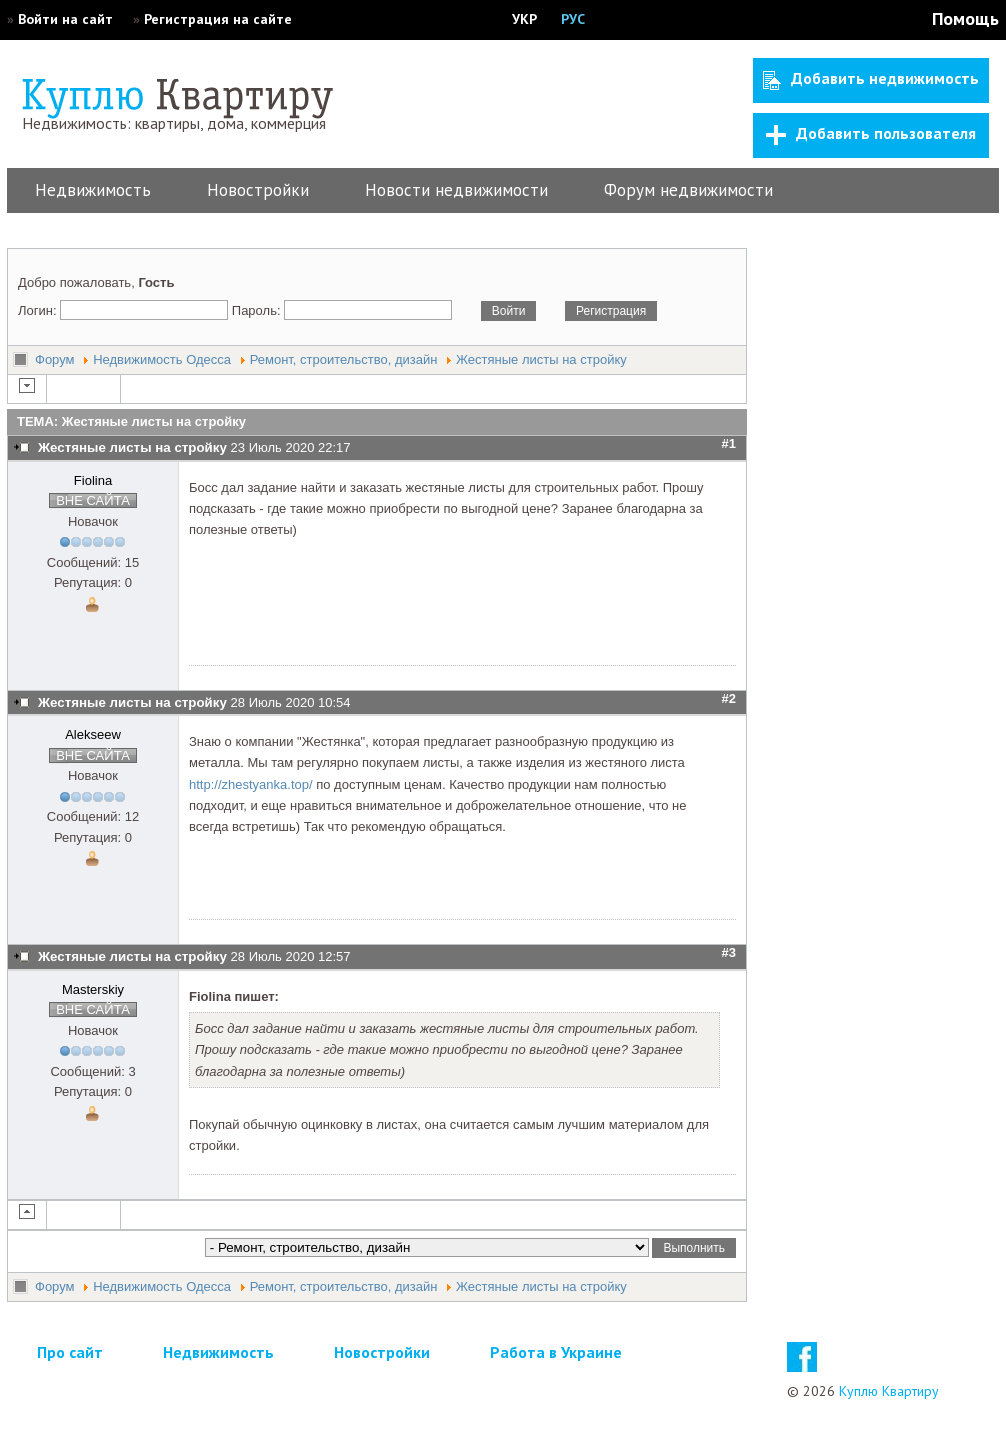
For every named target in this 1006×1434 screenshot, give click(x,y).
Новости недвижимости (456, 190)
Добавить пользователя (871, 134)
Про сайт (70, 1352)
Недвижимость (93, 190)
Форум (55, 359)
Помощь (965, 18)
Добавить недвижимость (871, 79)
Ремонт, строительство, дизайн (344, 359)
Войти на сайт (65, 19)
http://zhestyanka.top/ (251, 784)
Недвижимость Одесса (162, 359)
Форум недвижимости (688, 190)
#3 (729, 952)
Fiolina (93, 480)
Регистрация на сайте (218, 19)
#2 (729, 698)
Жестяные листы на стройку (541, 359)
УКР (524, 19)
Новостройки (258, 190)
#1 (729, 443)
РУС (573, 19)
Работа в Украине (556, 1352)
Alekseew (93, 734)
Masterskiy (93, 989)
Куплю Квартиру (889, 1391)
